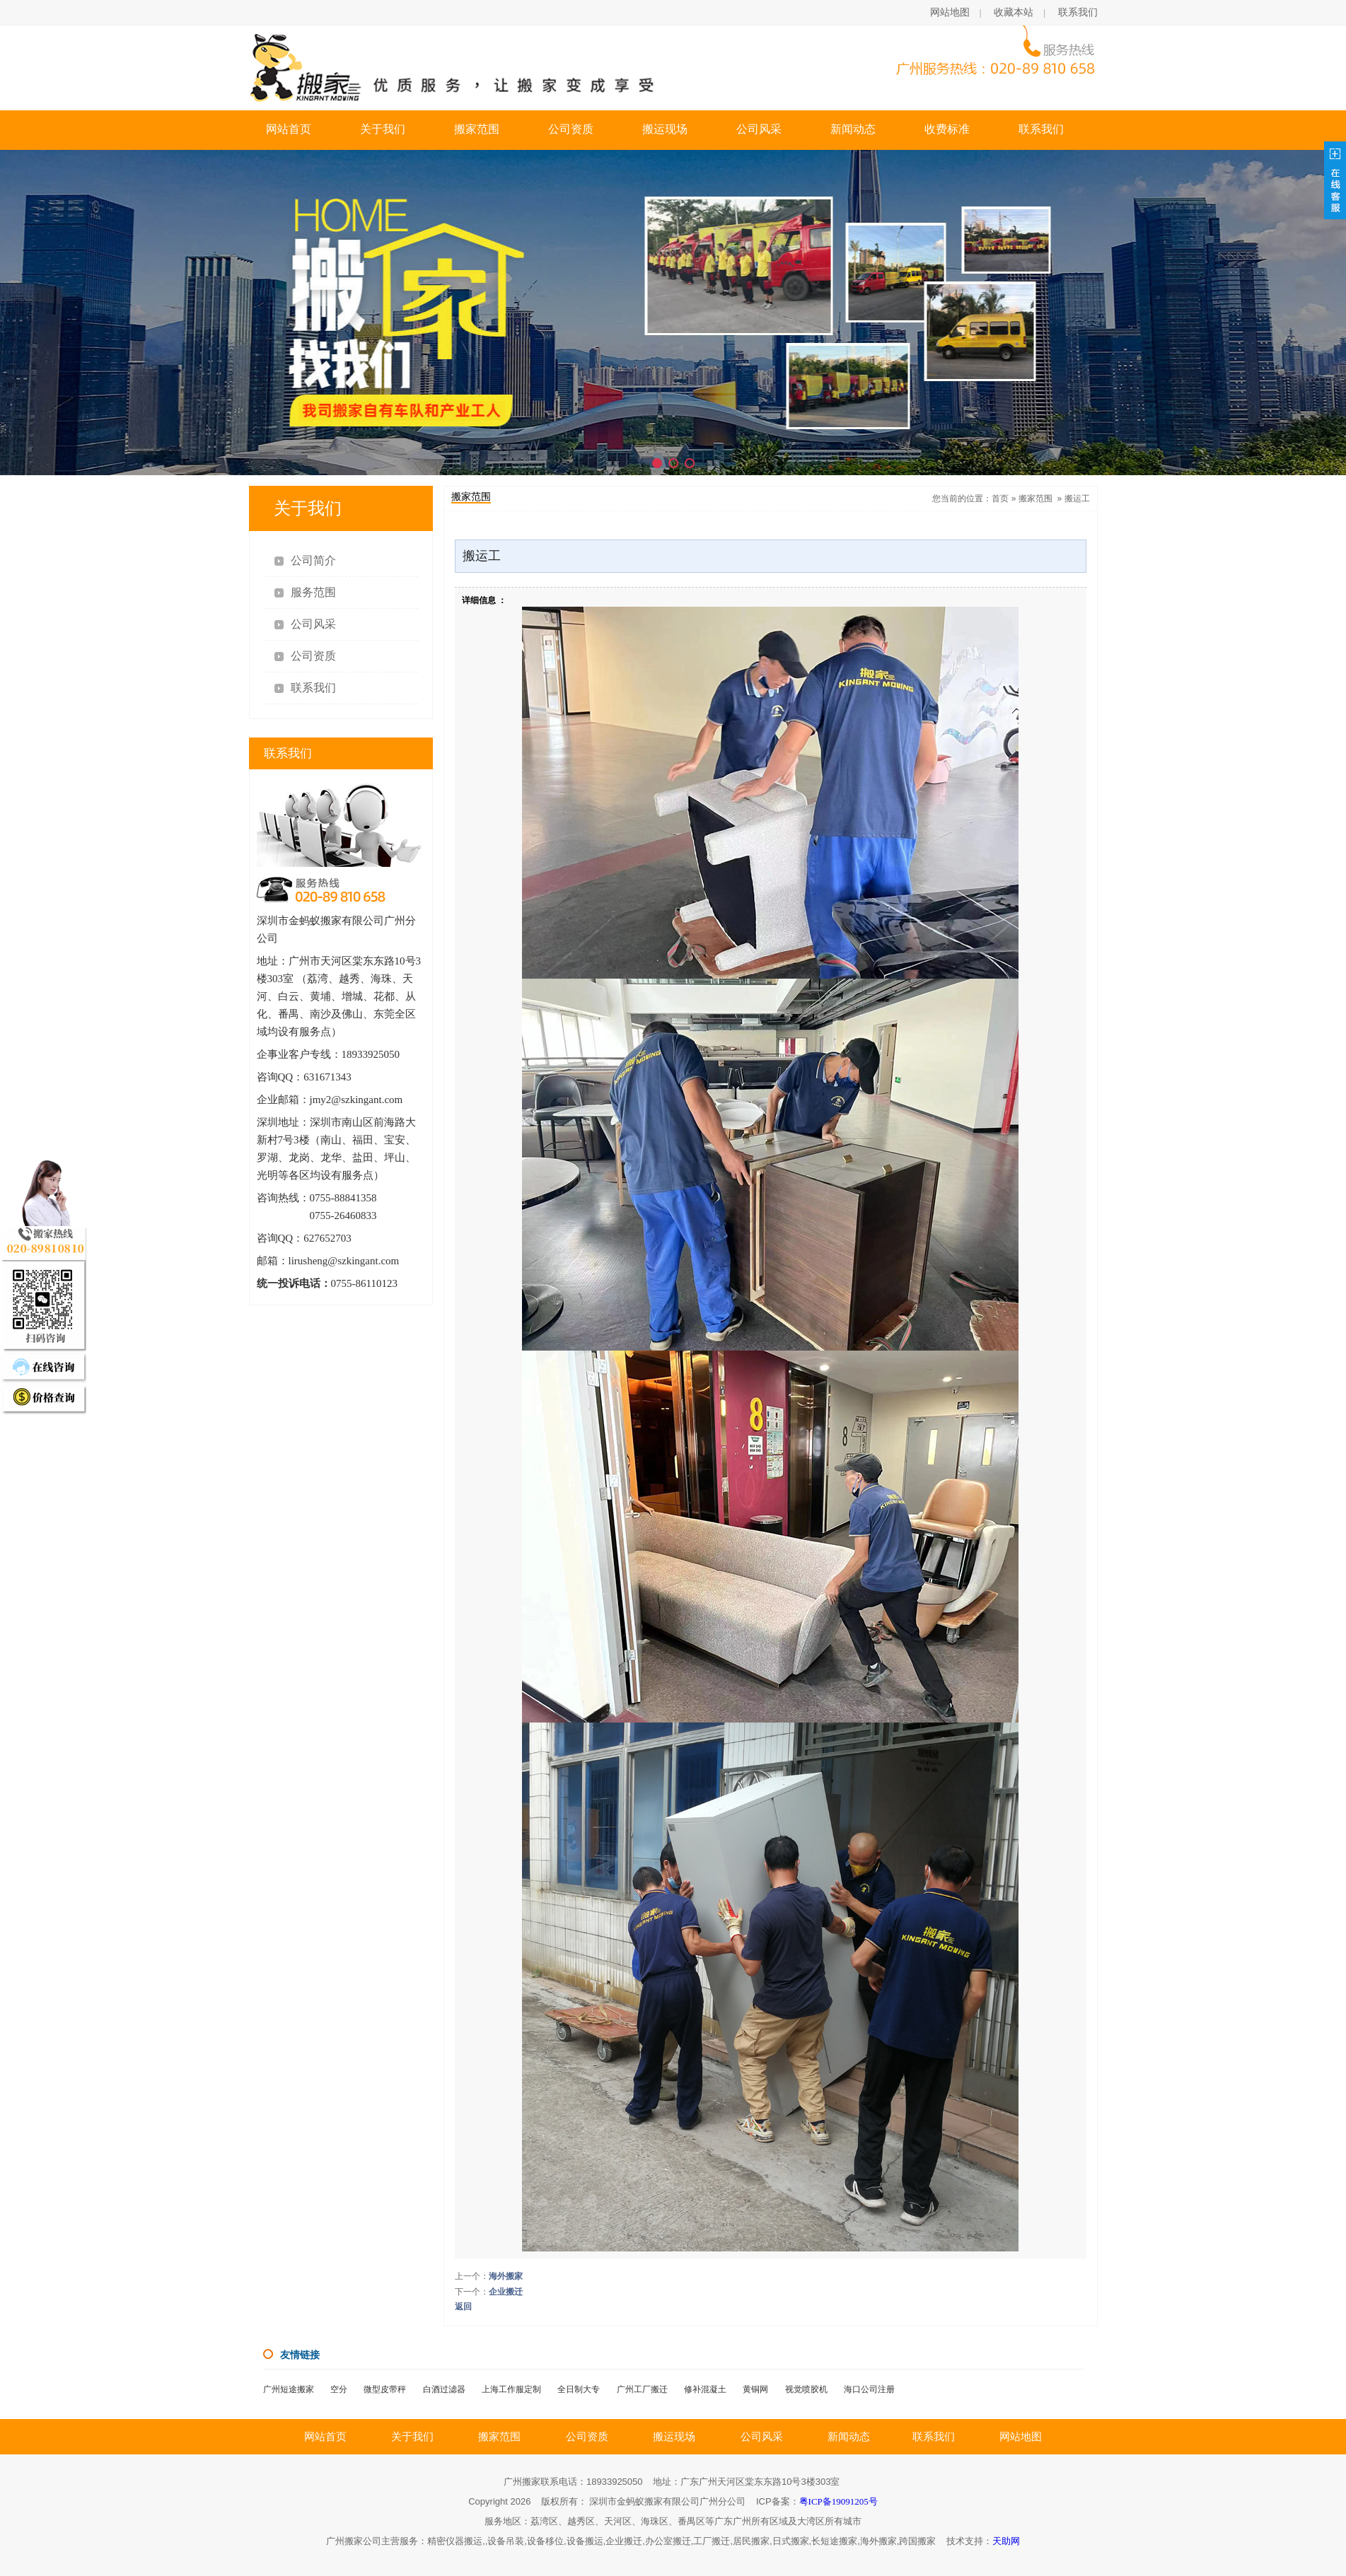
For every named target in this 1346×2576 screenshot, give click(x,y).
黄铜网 (755, 2389)
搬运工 (1077, 498)
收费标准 (947, 129)
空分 (338, 2389)
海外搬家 (506, 2276)
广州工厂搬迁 (642, 2389)
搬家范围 (476, 129)
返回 (463, 2307)
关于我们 (382, 129)
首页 (1000, 498)
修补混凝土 (705, 2389)
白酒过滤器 (444, 2389)
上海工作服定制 (511, 2389)
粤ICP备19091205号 (838, 2501)
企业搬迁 (506, 2292)
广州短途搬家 (288, 2389)
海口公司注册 (869, 2389)
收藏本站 (1013, 12)
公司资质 (570, 129)
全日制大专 (578, 2389)
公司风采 (759, 129)
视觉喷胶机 (806, 2389)
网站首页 (288, 129)
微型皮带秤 (385, 2389)
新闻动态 (853, 129)
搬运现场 (664, 129)
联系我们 (1078, 12)
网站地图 (950, 12)
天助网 (1006, 2541)
